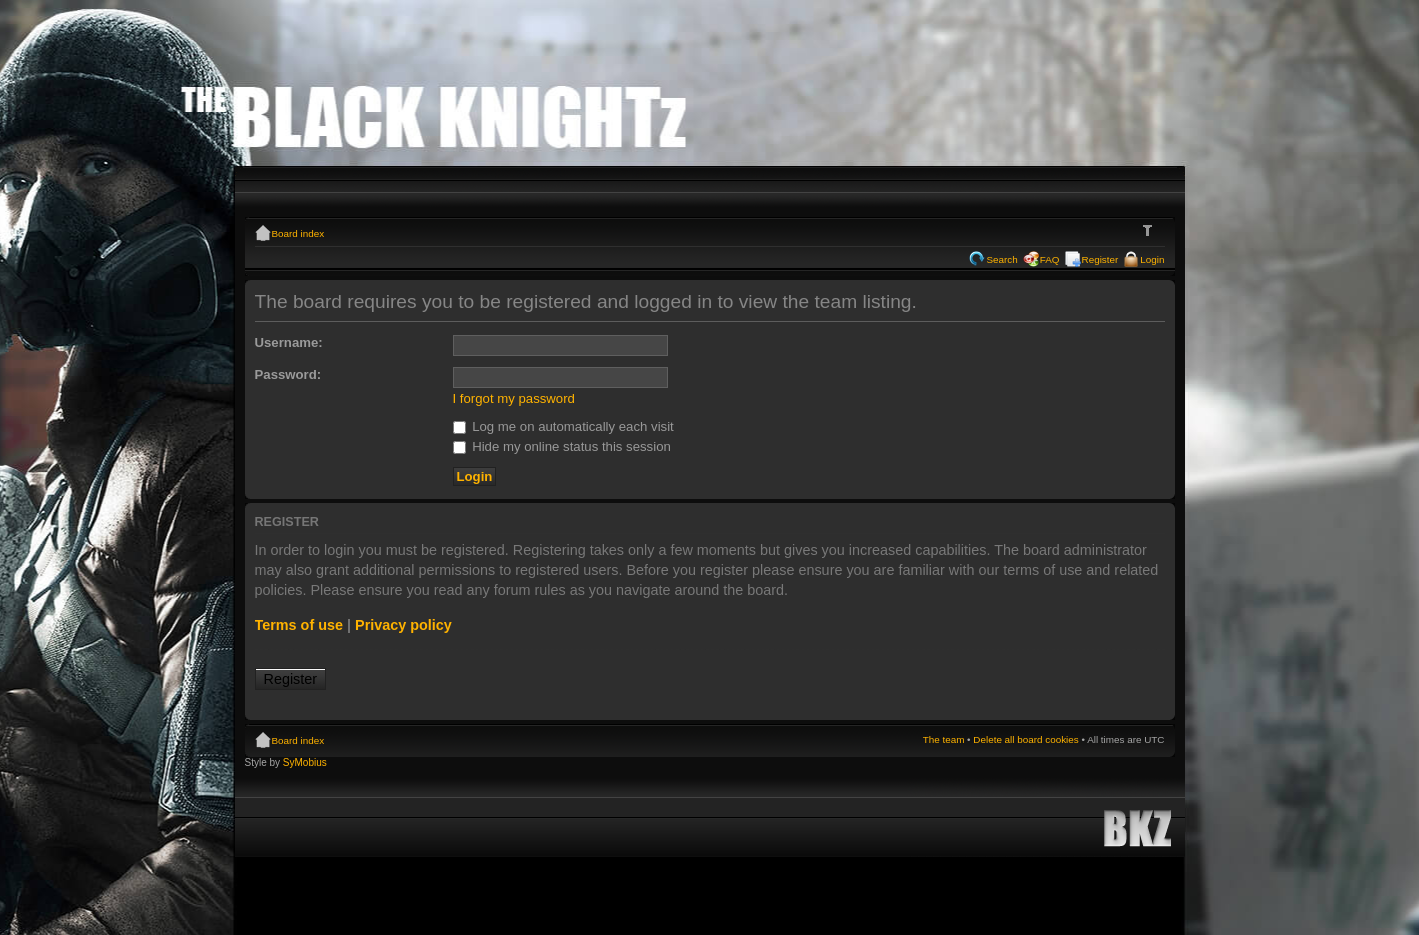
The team (944, 739)
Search (1001, 259)
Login (1152, 259)
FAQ (1050, 259)
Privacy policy (403, 625)
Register (1100, 259)
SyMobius (305, 762)
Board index (298, 233)
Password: (288, 374)
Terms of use (299, 625)
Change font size (1150, 231)
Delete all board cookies (1025, 739)
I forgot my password (514, 398)
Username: (289, 342)
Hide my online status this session (562, 446)
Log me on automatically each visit (563, 426)
